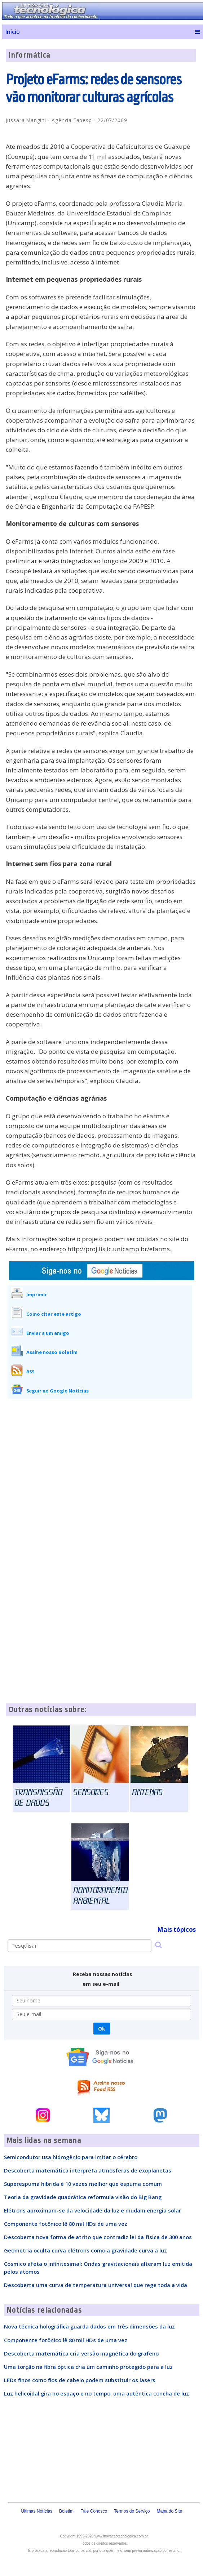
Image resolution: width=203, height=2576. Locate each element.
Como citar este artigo (53, 1314)
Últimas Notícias (36, 2511)
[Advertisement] (101, 1458)
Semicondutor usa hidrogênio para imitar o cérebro (70, 2157)
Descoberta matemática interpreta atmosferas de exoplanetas (87, 2170)
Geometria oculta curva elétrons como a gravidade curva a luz (85, 2250)
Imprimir (36, 1294)
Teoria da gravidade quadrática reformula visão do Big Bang (83, 2197)
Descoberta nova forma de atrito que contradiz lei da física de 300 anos (98, 2237)
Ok (101, 2028)
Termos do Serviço (132, 2511)
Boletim (66, 2511)
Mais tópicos (176, 1929)
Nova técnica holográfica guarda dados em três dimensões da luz (89, 2326)
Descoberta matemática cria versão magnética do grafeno (81, 2353)
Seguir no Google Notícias (57, 1390)
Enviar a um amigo (47, 1333)
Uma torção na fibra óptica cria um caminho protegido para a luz (88, 2366)
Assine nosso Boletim (52, 1352)
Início (12, 32)
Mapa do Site (169, 2511)
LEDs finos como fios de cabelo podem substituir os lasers (79, 2380)
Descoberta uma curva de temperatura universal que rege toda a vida (95, 2284)
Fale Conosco (93, 2511)
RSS (30, 1371)
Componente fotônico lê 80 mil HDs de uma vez (65, 2223)
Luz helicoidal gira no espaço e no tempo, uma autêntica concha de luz (96, 2393)
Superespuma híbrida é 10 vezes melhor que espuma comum (83, 2183)
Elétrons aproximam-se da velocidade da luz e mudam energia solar (92, 2210)
